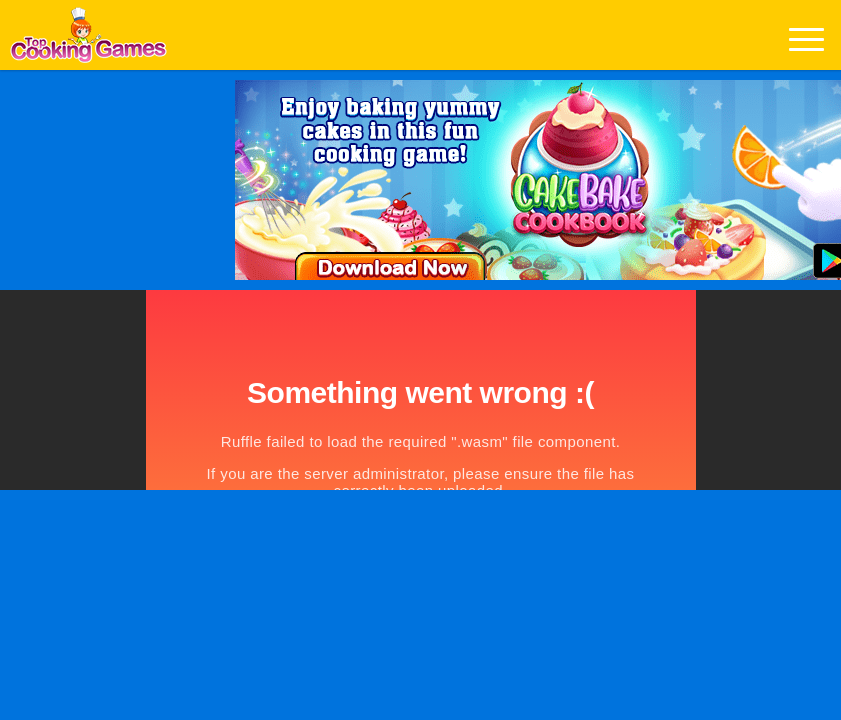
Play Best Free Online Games (88, 40)
